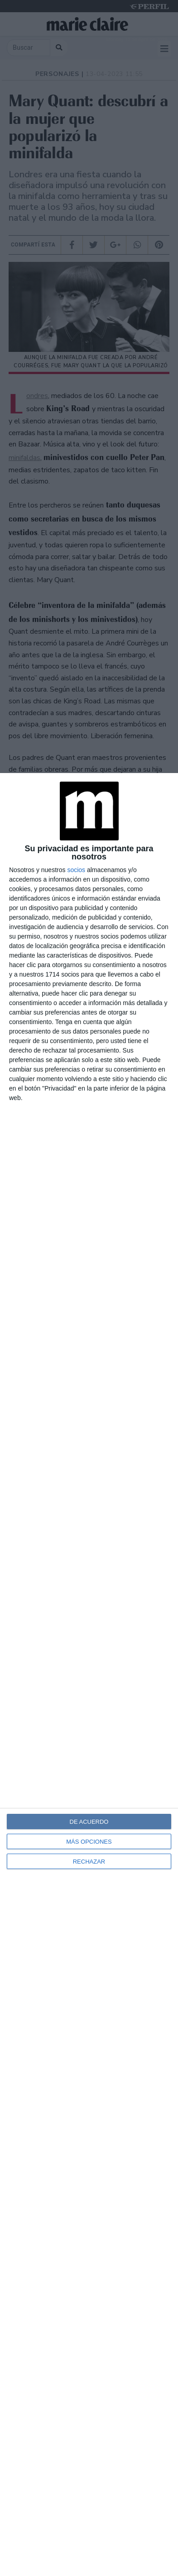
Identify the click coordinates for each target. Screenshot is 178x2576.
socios (76, 870)
